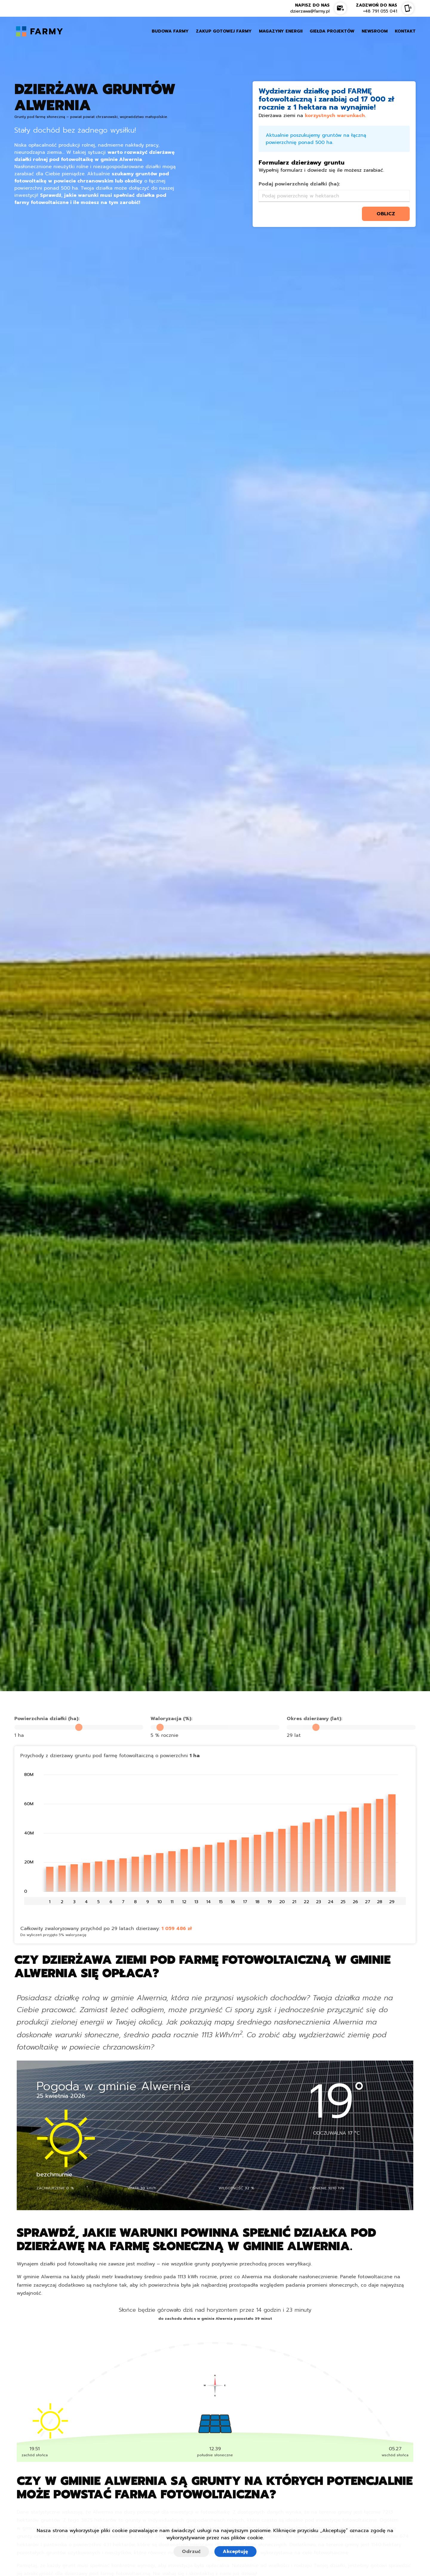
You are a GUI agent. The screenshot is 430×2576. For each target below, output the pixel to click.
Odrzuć (191, 2551)
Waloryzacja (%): (171, 1718)
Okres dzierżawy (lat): (314, 1718)
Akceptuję (235, 2551)
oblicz (386, 213)
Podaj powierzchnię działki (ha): (299, 184)
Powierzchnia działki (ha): (46, 1718)
